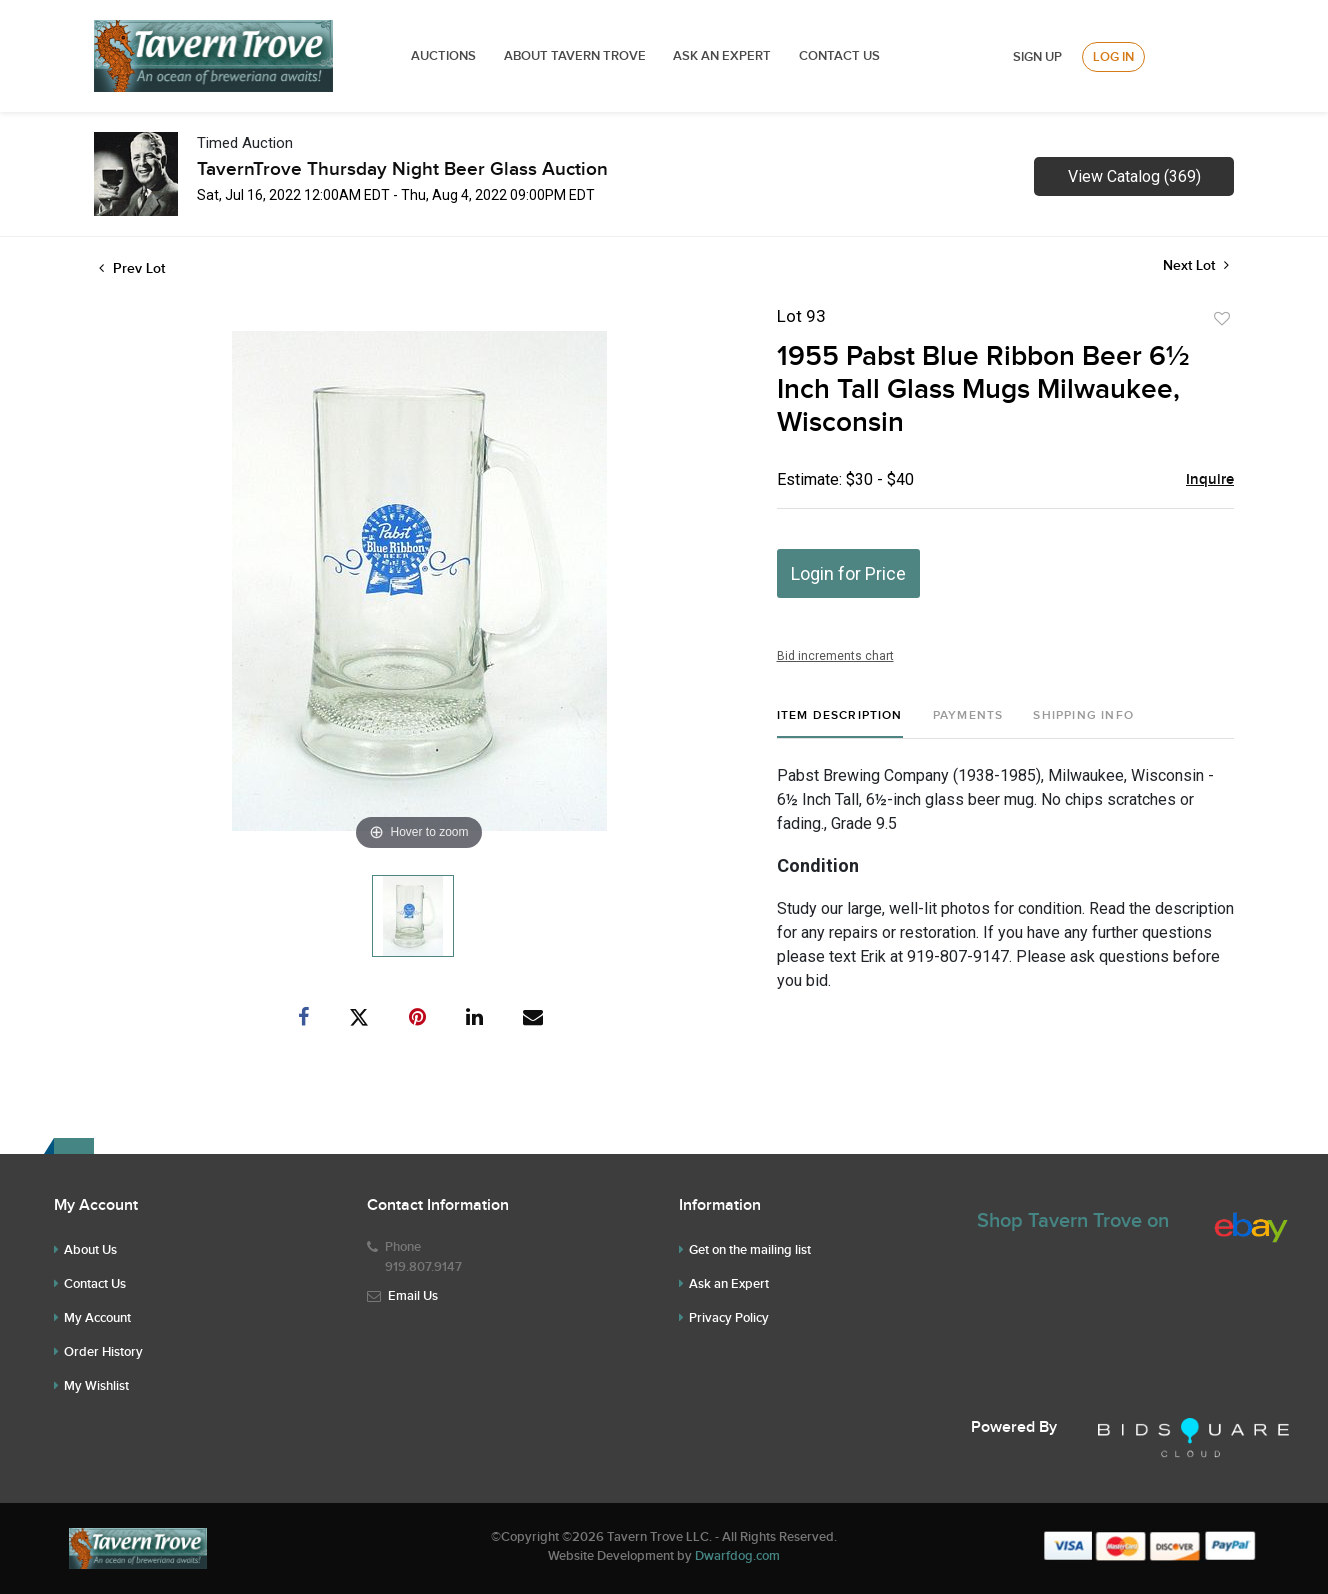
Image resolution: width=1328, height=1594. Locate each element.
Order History (103, 1352)
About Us (90, 1250)
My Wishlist (96, 1386)
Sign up (1037, 57)
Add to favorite (1222, 319)
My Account (97, 1318)
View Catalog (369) (1134, 176)
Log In (1113, 57)
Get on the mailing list (750, 1250)
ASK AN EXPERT (722, 56)
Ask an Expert (729, 1284)
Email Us (413, 1296)
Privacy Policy (729, 1318)
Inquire (1210, 480)
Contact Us (839, 56)
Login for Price (848, 573)
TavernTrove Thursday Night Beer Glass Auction (402, 169)
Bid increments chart (835, 656)
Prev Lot (132, 268)
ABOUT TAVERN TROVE (576, 56)
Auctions (443, 56)
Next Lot (1196, 265)
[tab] (840, 723)
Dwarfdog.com (737, 1556)
